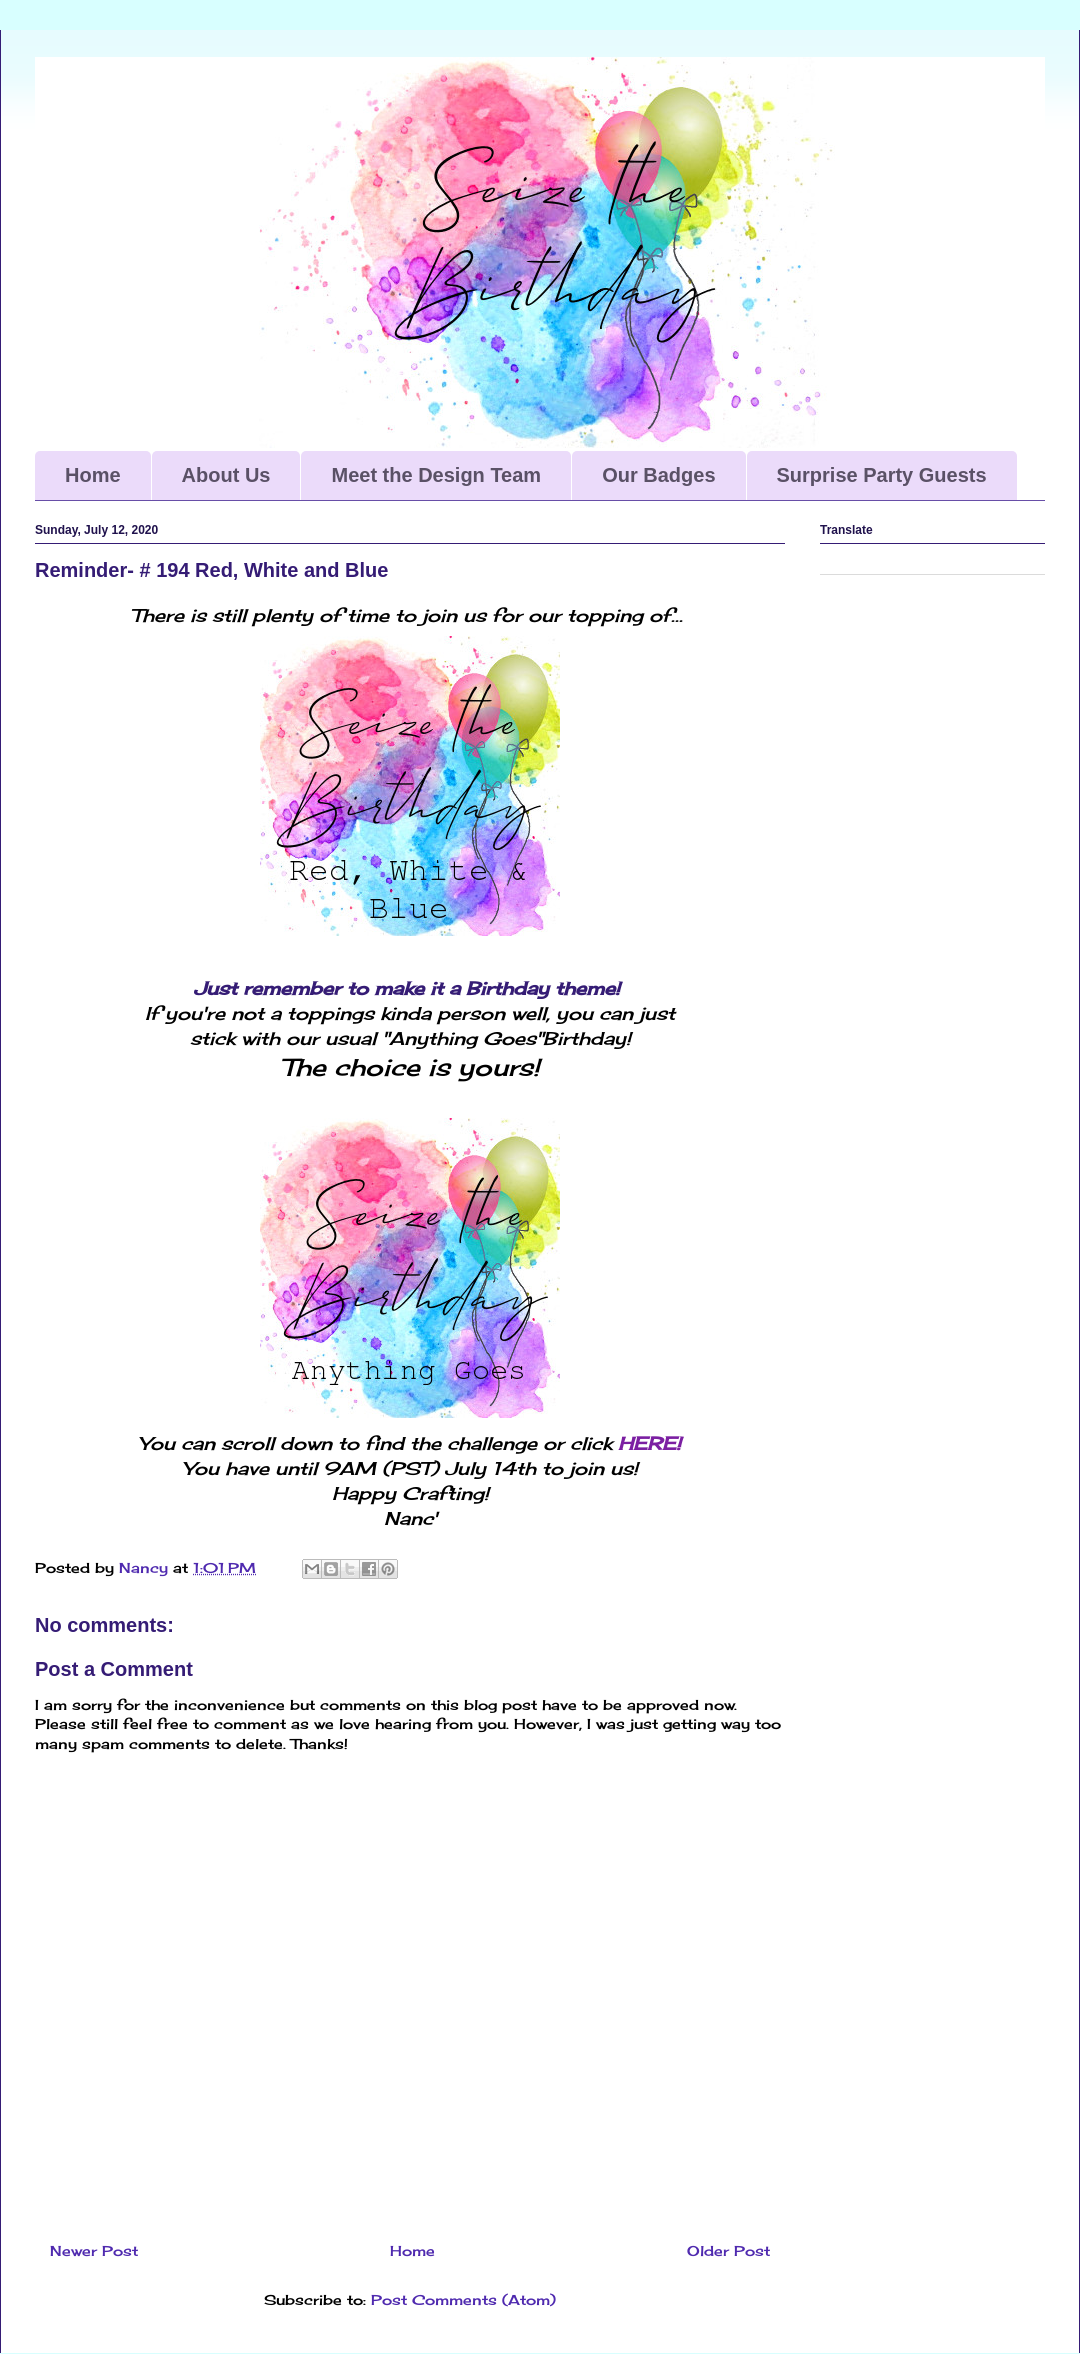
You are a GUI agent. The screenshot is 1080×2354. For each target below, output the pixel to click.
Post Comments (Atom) (463, 2299)
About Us (226, 475)
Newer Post (94, 2250)
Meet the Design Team (436, 475)
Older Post (728, 2250)
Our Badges (658, 475)
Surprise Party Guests (882, 475)
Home (93, 475)
